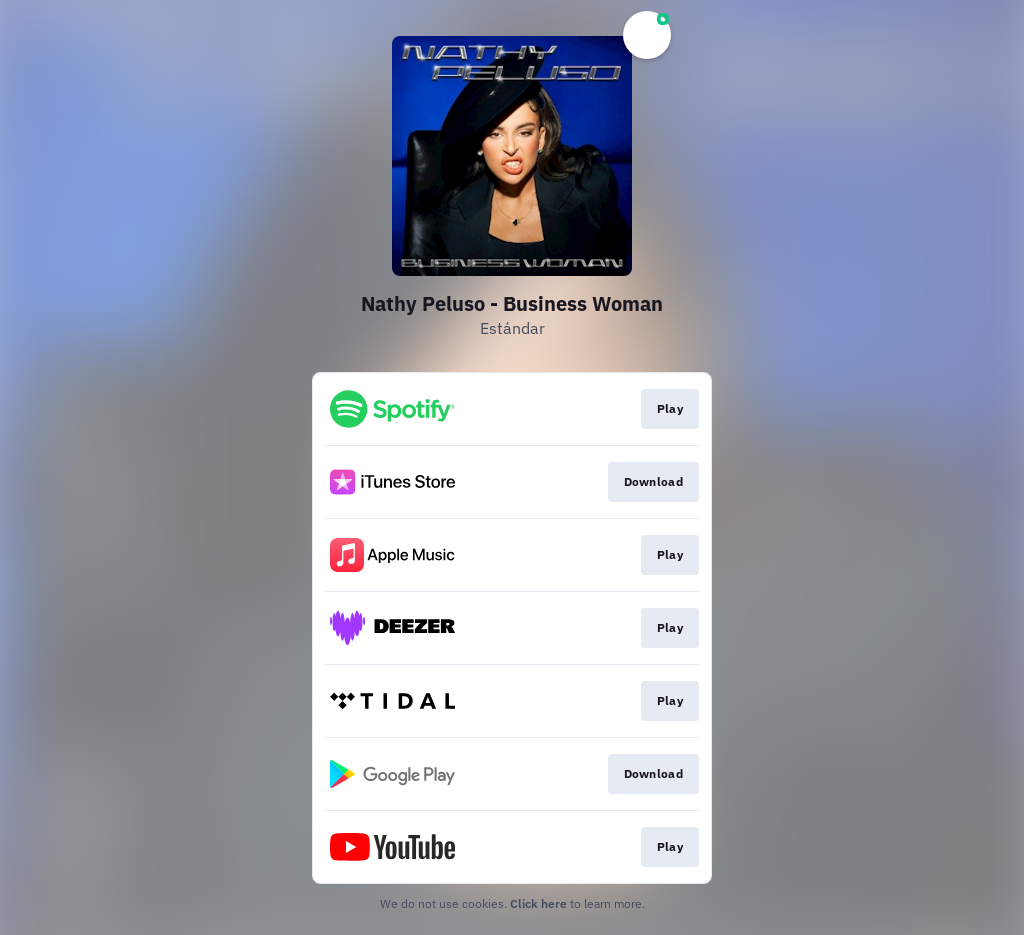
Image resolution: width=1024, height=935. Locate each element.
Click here (538, 903)
